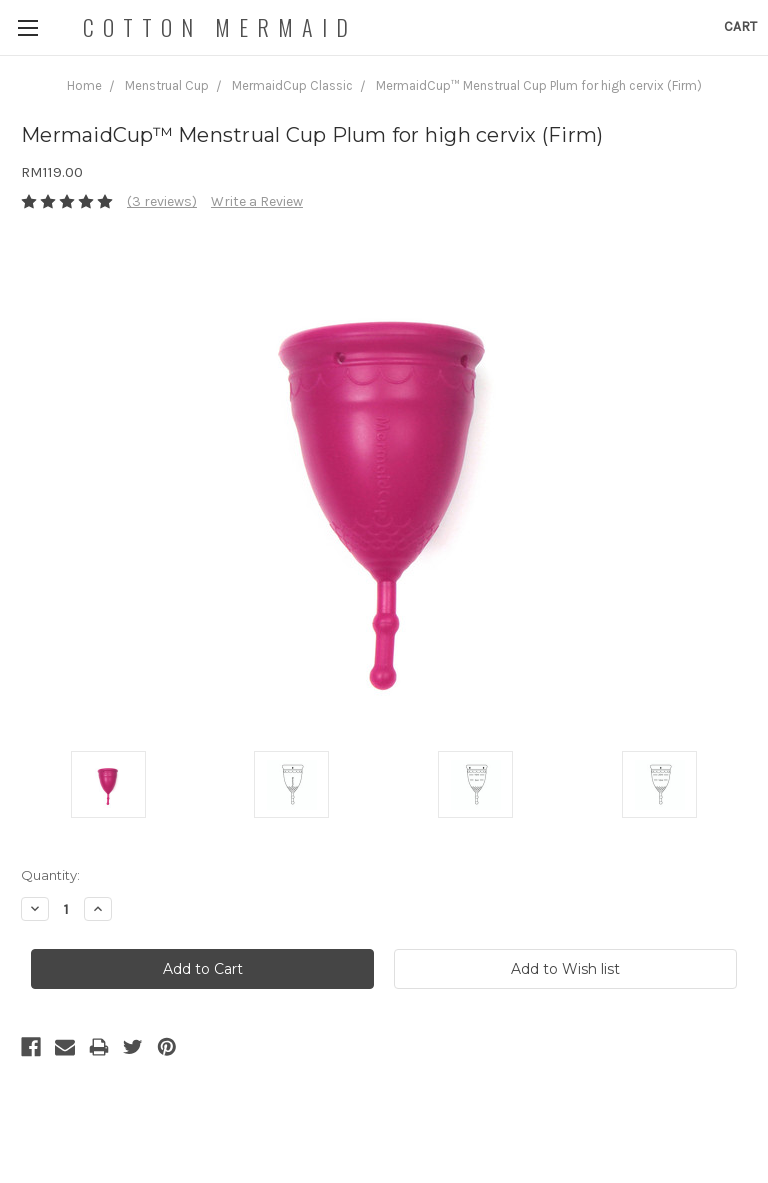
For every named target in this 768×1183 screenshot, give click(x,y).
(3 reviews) (162, 201)
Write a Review (257, 201)
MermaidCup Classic (292, 85)
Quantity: (50, 875)
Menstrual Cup (167, 85)
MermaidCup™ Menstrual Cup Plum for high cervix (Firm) (539, 85)
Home (84, 85)
